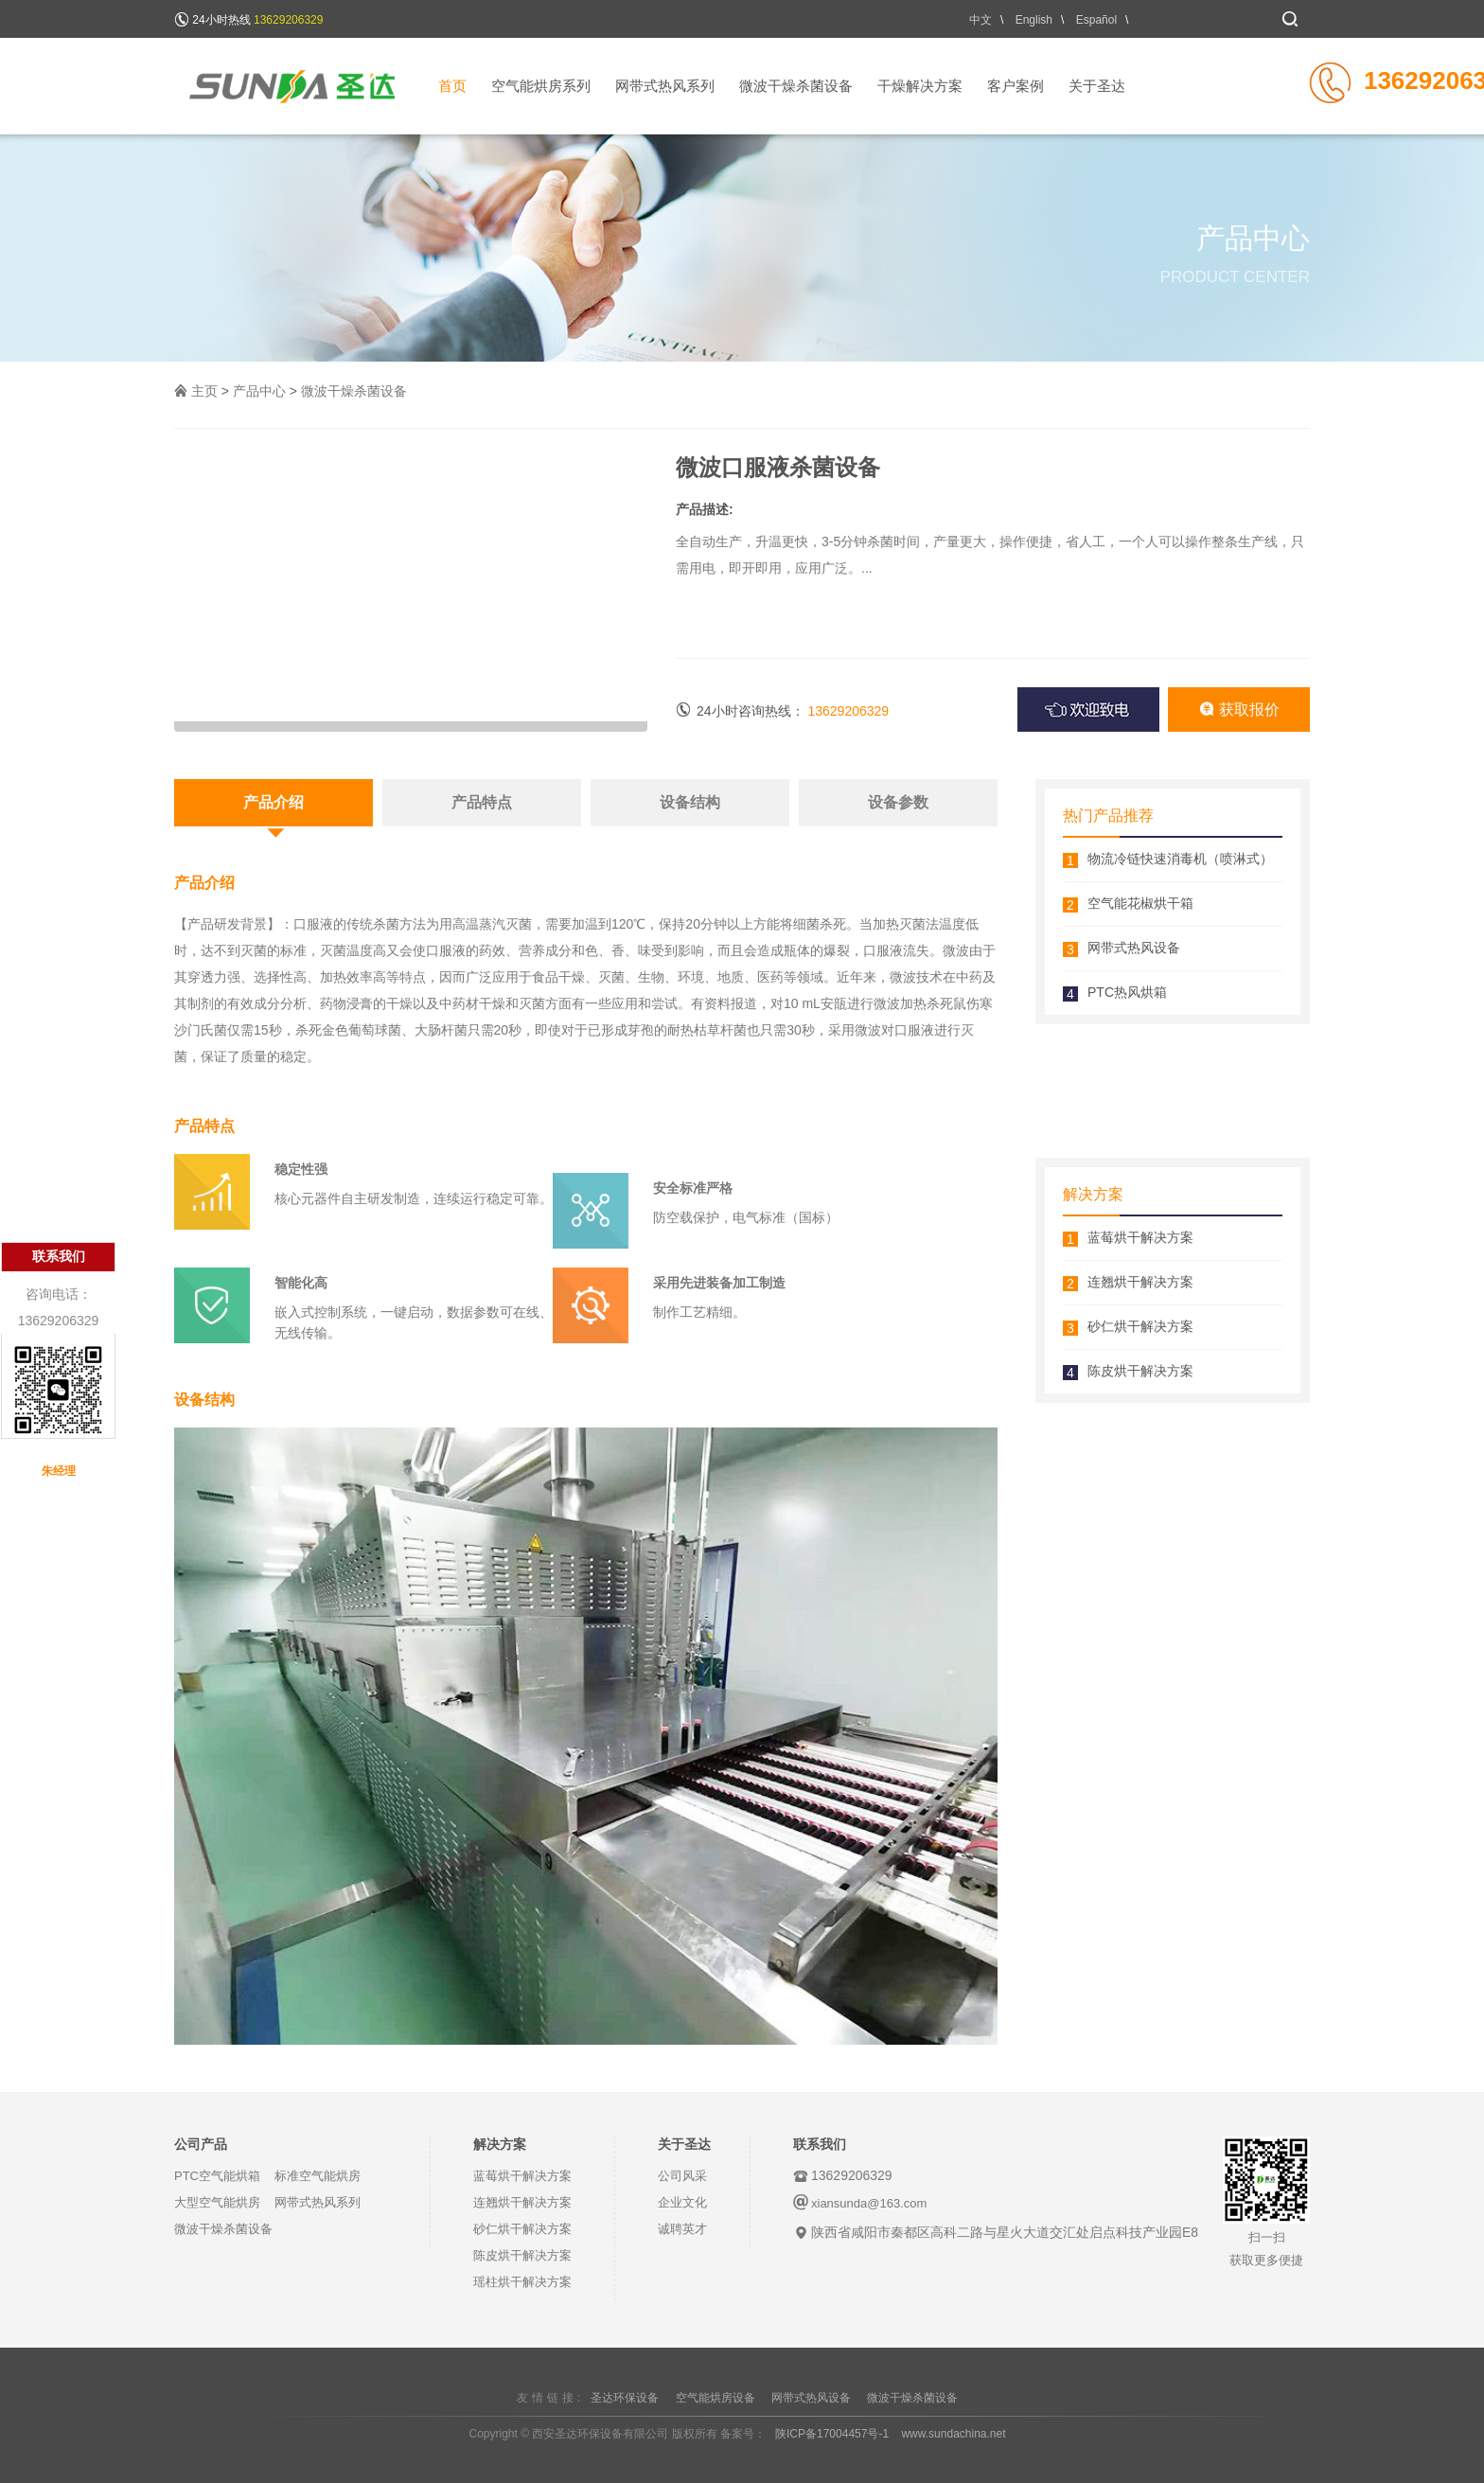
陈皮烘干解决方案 (1140, 1370)
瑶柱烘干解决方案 (522, 2282)
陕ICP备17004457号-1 (832, 2433)
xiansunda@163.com (869, 2203)
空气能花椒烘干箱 (1140, 903)
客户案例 (1015, 86)
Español (1096, 20)
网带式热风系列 (665, 86)
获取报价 (1239, 709)
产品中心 (259, 391)
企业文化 (682, 2202)
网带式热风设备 (1133, 947)
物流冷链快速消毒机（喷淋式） (1180, 858)
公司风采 (682, 2176)
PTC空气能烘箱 (217, 2176)
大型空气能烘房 (217, 2202)
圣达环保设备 (625, 2397)
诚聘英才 (682, 2229)
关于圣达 (1097, 86)
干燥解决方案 (920, 86)
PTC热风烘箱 (1127, 992)
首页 (452, 86)
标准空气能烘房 (317, 2176)
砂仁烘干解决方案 (1140, 1326)
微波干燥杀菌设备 (796, 86)
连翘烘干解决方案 (1140, 1281)
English (1034, 20)
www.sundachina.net (953, 2433)
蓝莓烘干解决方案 (1140, 1237)
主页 (204, 391)
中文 (980, 20)
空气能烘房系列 (541, 86)
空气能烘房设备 (715, 2397)
